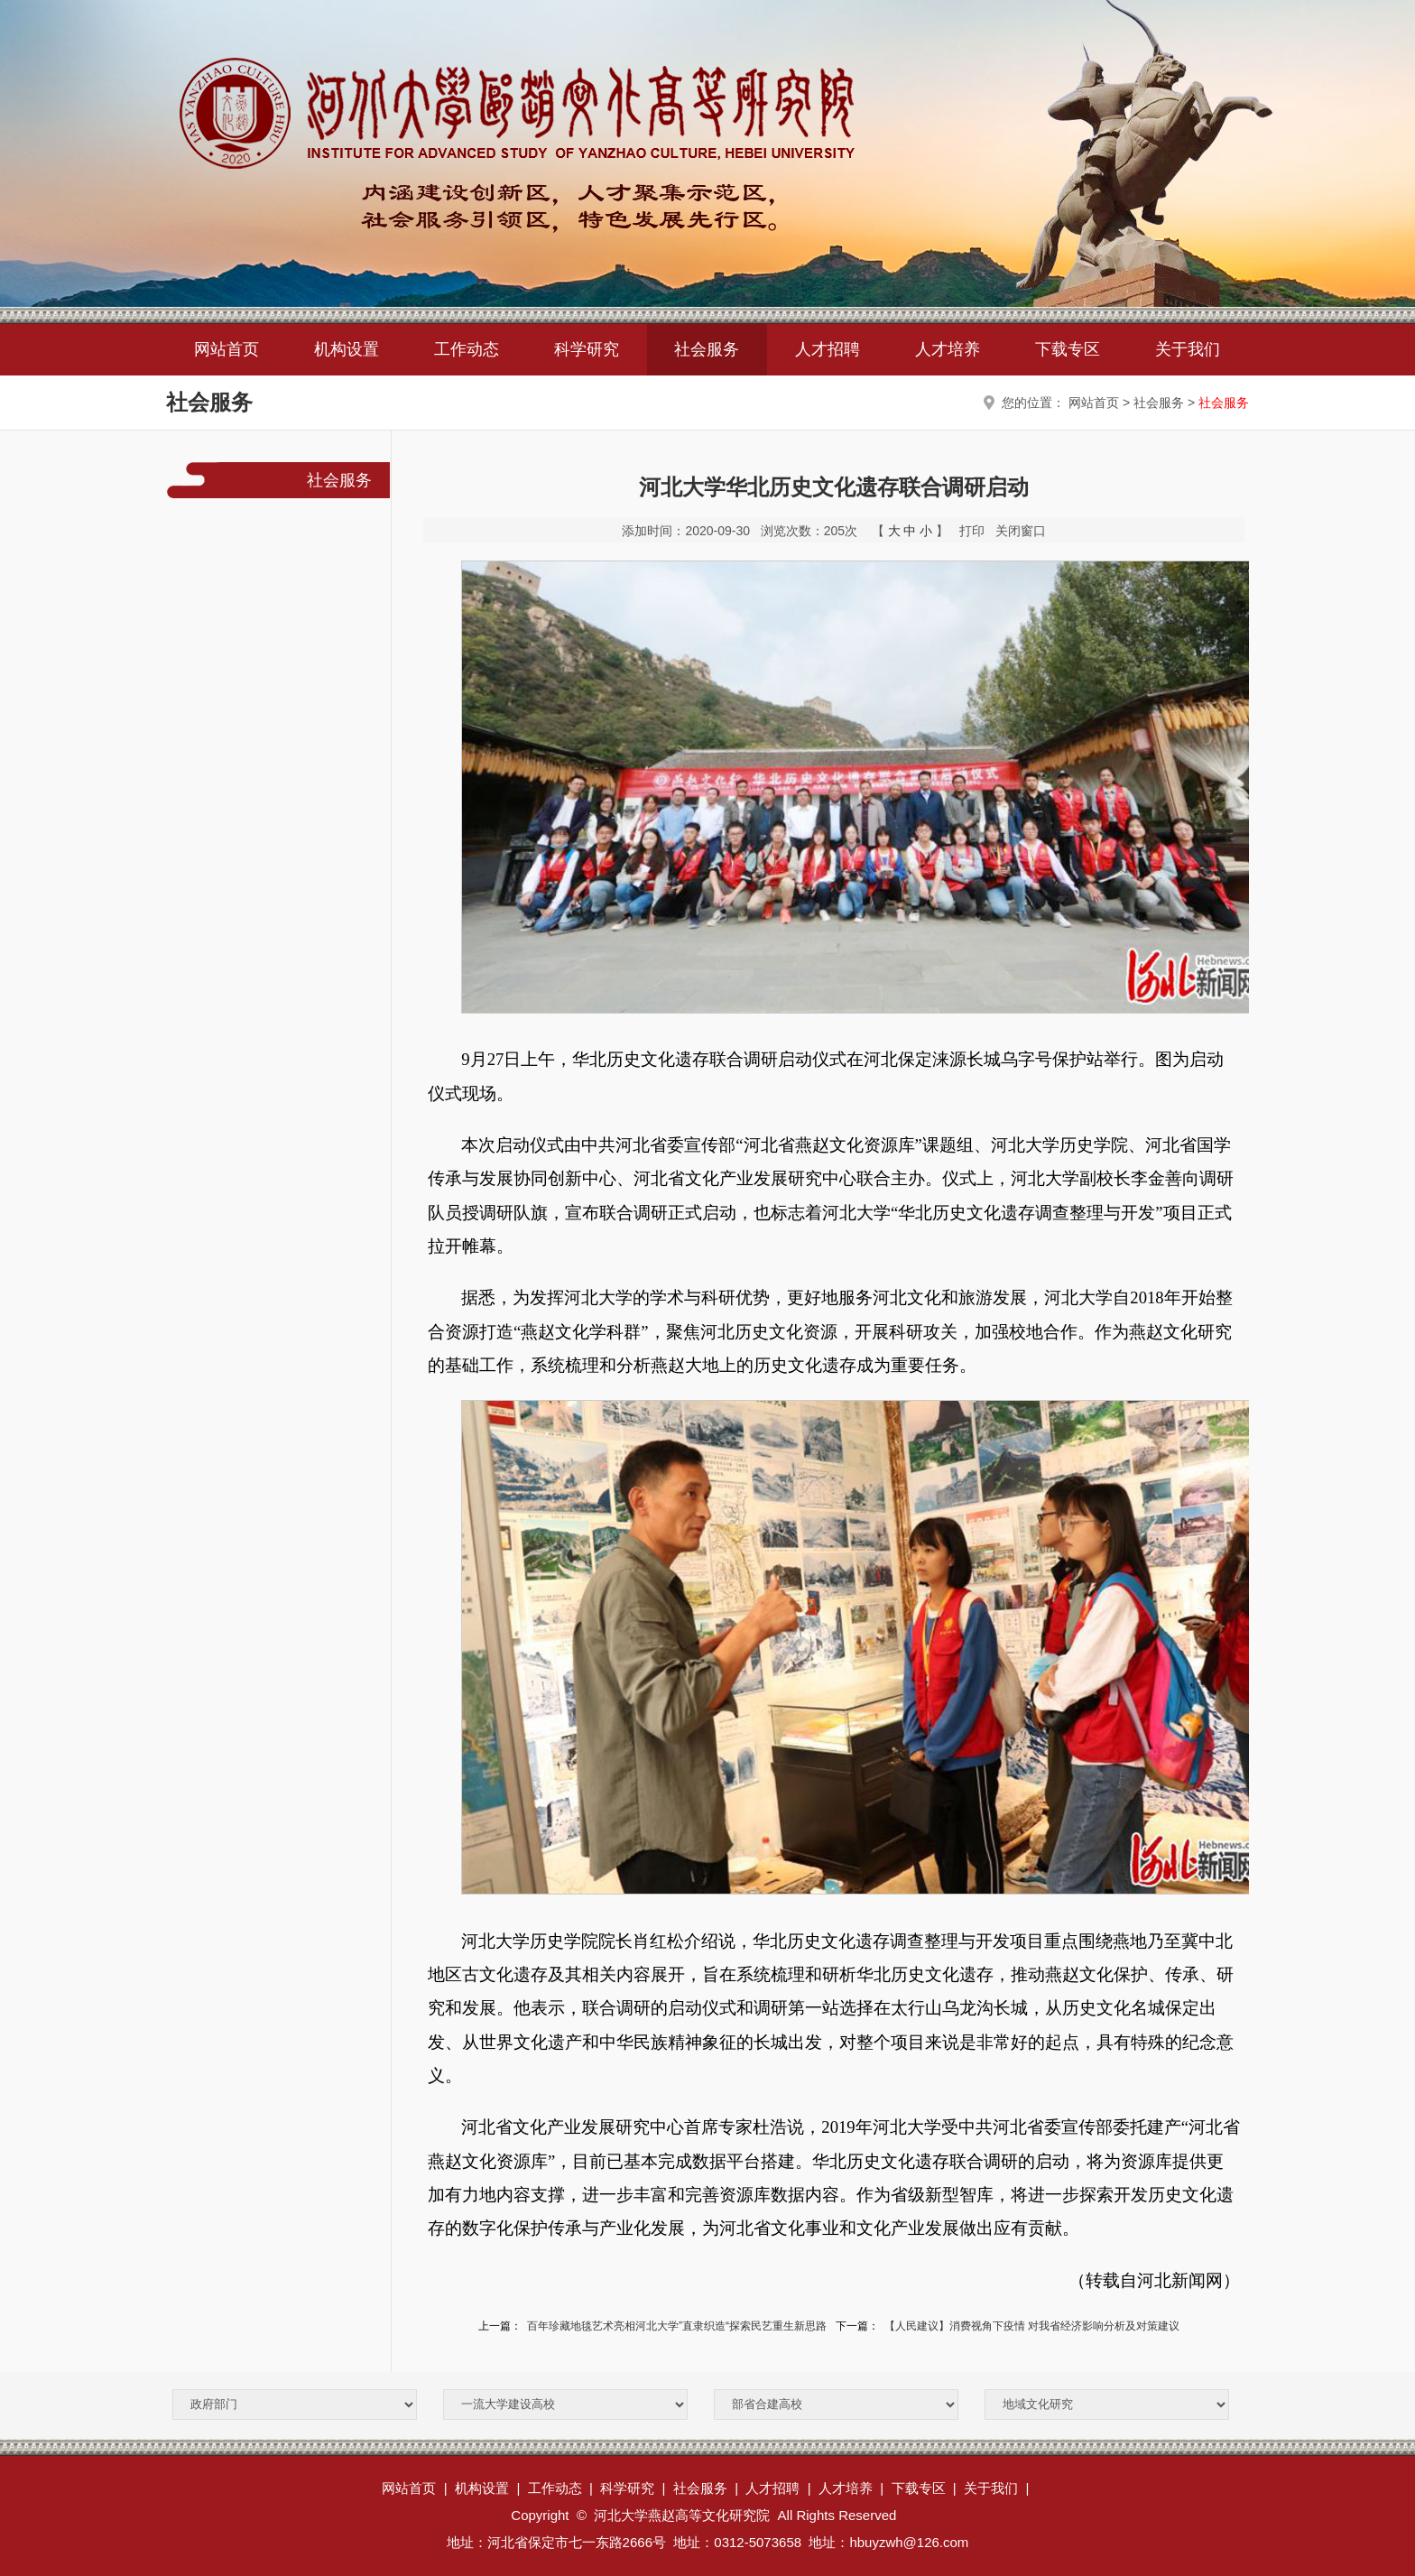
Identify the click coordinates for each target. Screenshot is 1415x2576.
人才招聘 (827, 349)
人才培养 (947, 349)
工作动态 (466, 349)
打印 (972, 531)
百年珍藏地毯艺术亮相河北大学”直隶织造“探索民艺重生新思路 (677, 2326)
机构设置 (346, 349)
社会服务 (706, 349)
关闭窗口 (1020, 531)
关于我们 (1187, 349)
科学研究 (586, 349)
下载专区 (1067, 349)
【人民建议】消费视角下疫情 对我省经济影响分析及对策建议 (1031, 2326)
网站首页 (226, 349)
